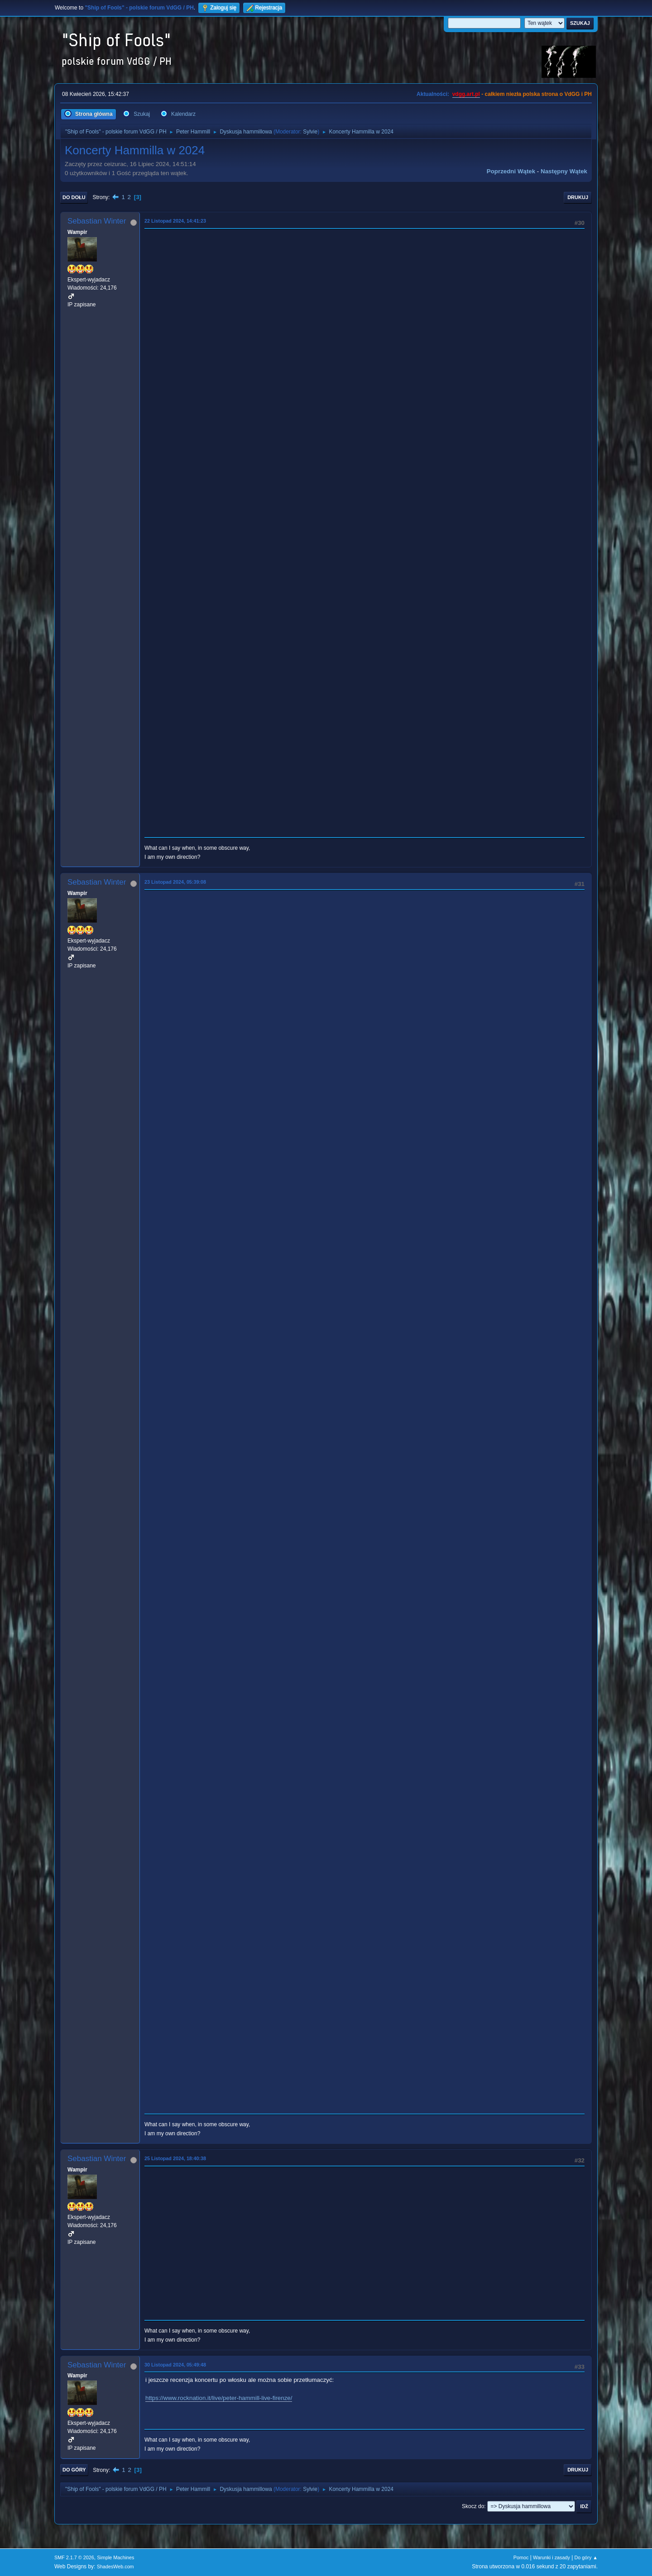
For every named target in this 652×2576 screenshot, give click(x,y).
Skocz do (473, 2506)
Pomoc (521, 2557)
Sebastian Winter (96, 221)
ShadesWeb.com (115, 2566)
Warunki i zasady (551, 2557)
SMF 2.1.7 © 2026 (74, 2557)
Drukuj (577, 197)
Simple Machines (115, 2557)
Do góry (74, 2469)
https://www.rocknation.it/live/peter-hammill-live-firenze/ (218, 2398)
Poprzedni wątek (511, 171)
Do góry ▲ (586, 2557)
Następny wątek (564, 171)
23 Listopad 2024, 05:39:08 (175, 882)
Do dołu (74, 197)
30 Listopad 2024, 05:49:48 (175, 2364)
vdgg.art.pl (466, 94)
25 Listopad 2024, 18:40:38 (175, 2158)
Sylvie (310, 132)
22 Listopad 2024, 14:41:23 (175, 221)
